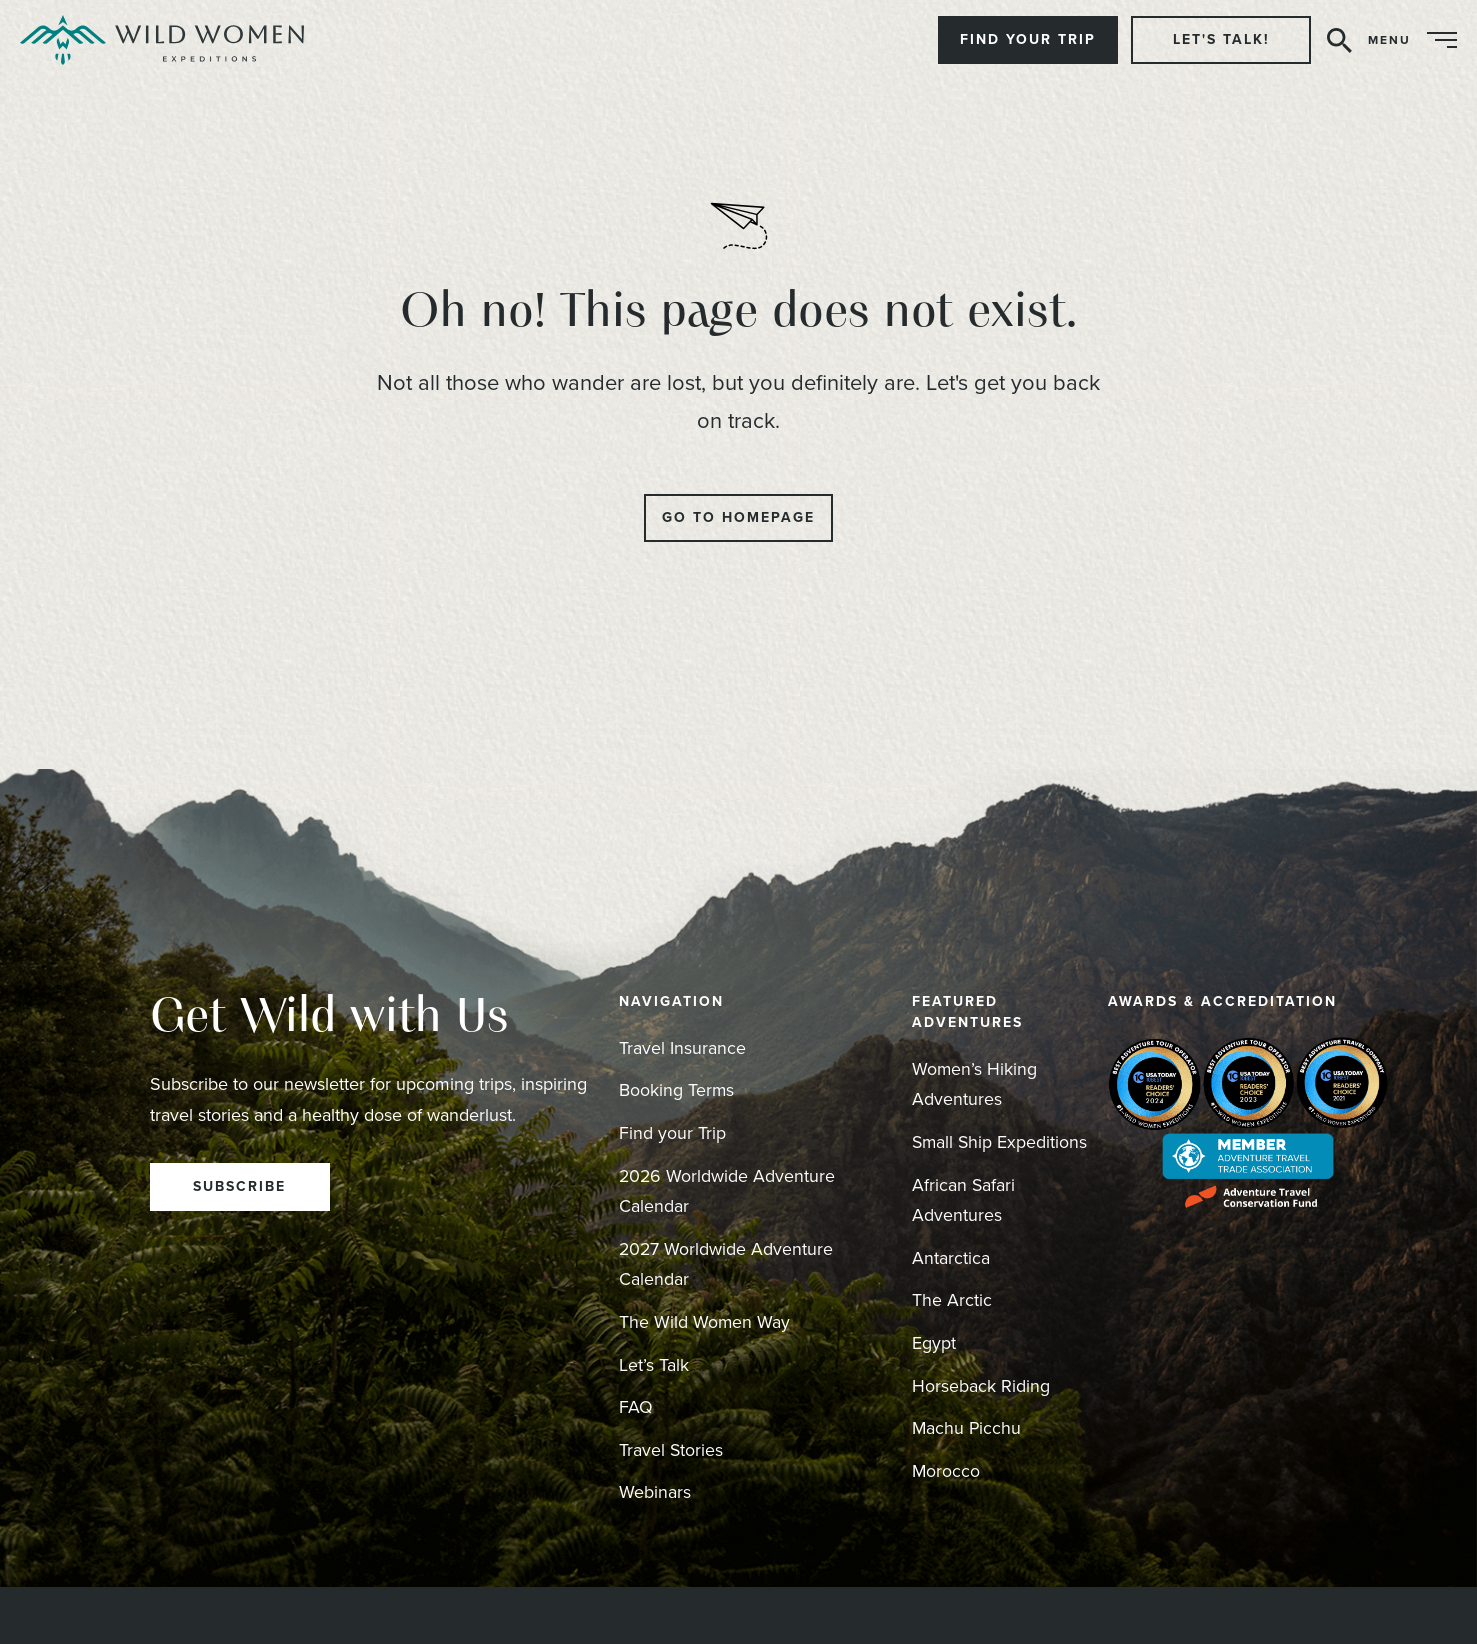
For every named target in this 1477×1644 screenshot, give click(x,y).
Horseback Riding (981, 1386)
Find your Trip (672, 1133)
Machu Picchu (967, 1428)
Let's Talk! (1221, 39)
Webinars (655, 1492)
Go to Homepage (738, 517)
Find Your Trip (1028, 39)
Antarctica (951, 1258)
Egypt (934, 1343)
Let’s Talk (654, 1365)
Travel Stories (671, 1450)
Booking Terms (677, 1090)
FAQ (636, 1407)
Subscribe (239, 1186)
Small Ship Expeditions (1001, 1142)
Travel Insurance (682, 1048)
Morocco (946, 1471)
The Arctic (952, 1300)
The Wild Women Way (705, 1322)
